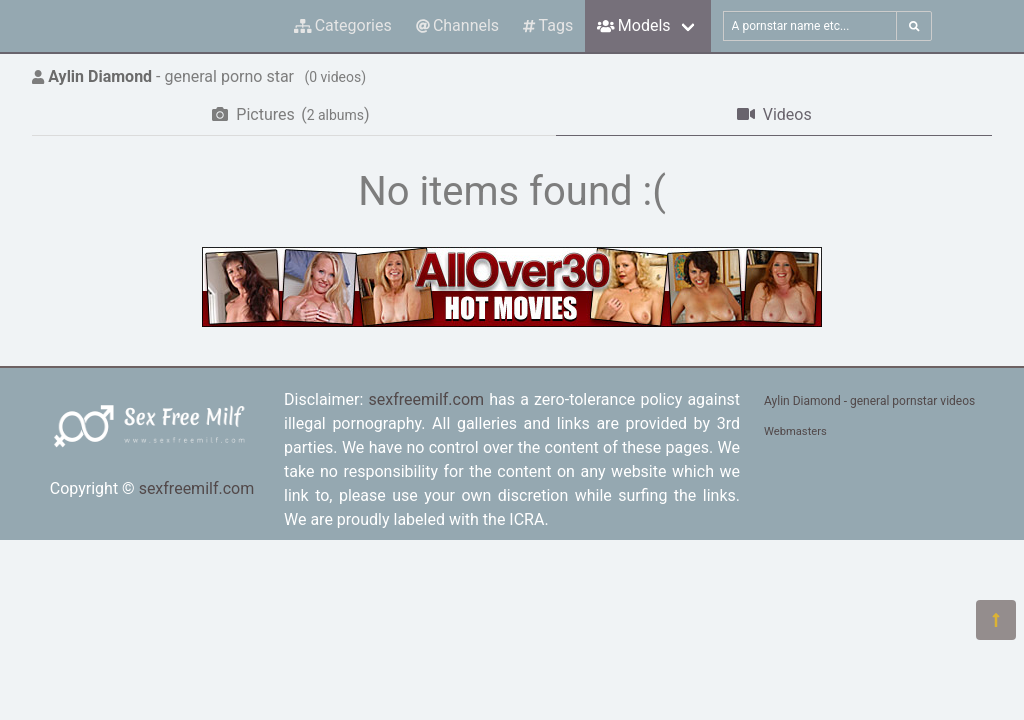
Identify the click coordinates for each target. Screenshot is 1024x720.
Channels (457, 25)
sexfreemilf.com (197, 488)
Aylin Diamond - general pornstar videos (869, 401)
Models (633, 25)
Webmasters (795, 431)
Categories (343, 25)
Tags (548, 25)
